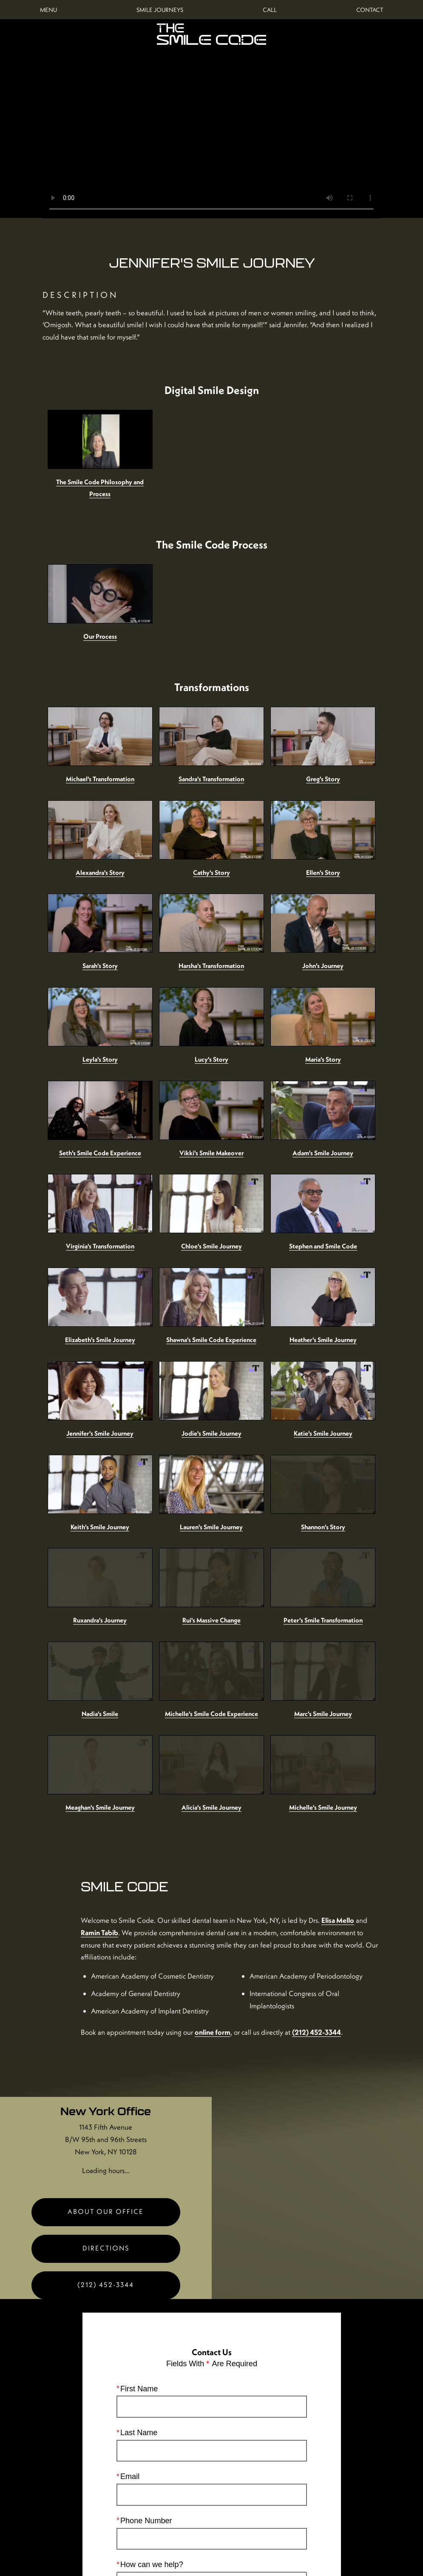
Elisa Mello (180, 1794)
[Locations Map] (317, 2015)
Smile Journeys (159, 10)
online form (283, 1927)
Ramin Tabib (230, 1794)
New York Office (105, 2019)
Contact (369, 10)
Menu (48, 10)
